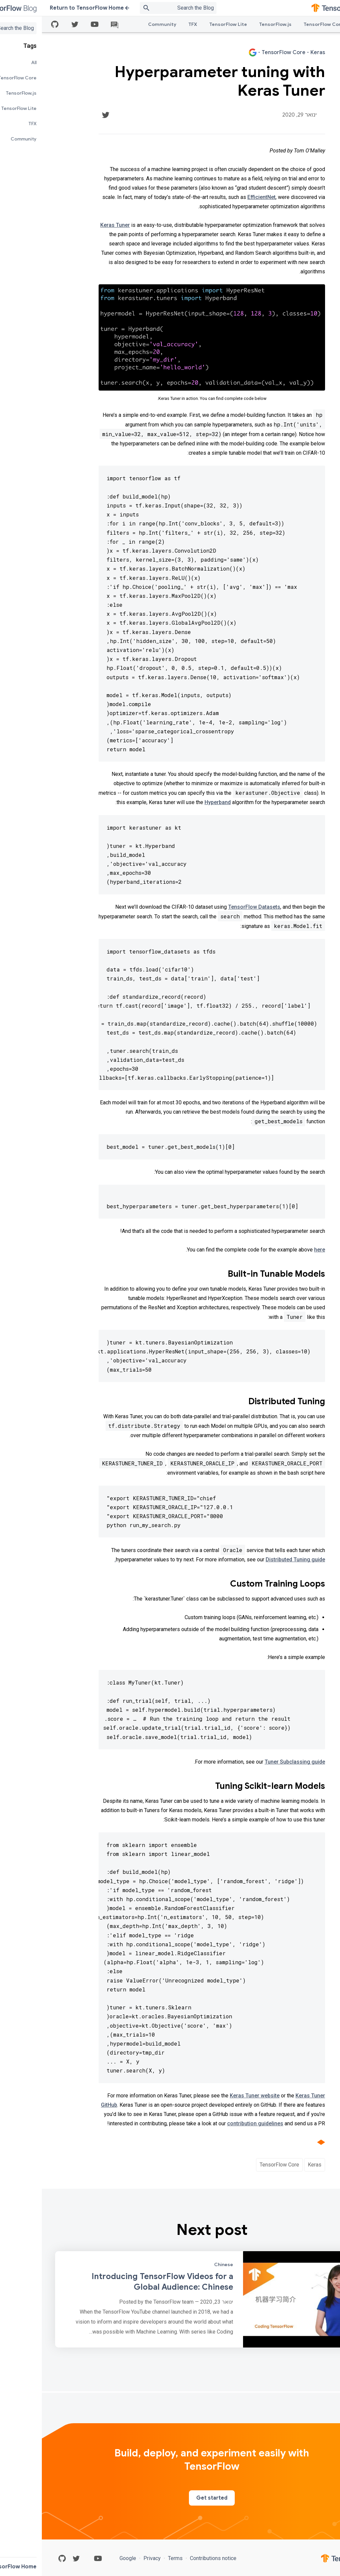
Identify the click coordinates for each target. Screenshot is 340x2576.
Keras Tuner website (213, 2095)
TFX (150, 24)
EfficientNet (220, 197)
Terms (133, 2558)
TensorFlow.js (233, 24)
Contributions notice (171, 2558)
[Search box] (128, 8)
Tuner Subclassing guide (253, 1762)
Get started (170, 2498)
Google (87, 2558)
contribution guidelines (213, 2123)
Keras (273, 2165)
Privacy (110, 2558)
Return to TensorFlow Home (47, 8)
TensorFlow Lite (186, 24)
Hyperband (176, 802)
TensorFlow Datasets (212, 907)
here (277, 1249)
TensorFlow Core (282, 24)
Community (120, 24)
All (317, 24)
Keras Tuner (73, 225)
